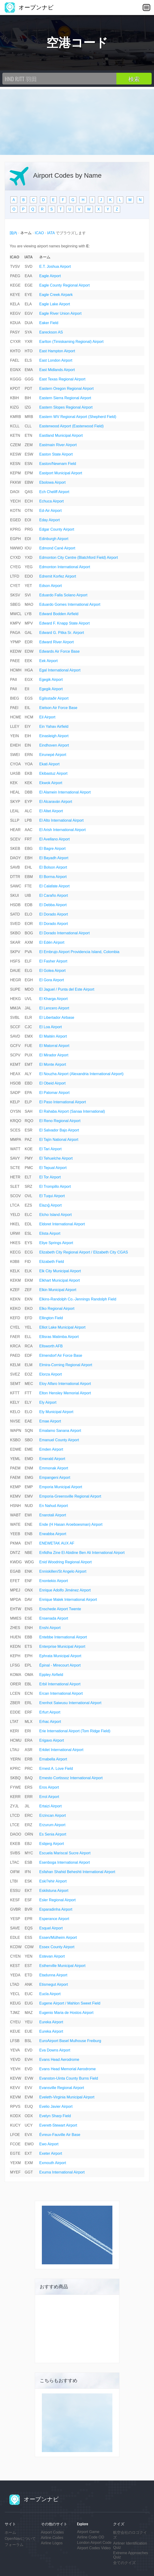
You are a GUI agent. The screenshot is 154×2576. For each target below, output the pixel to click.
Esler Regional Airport (57, 1900)
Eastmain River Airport (58, 445)
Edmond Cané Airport (57, 548)
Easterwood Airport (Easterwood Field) (71, 426)
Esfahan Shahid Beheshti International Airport (77, 1872)
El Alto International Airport (61, 820)
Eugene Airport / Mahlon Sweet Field (69, 2003)
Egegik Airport (51, 680)
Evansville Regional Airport (61, 2088)
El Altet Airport (51, 811)
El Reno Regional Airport (59, 1121)
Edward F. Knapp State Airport (64, 623)
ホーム (10, 2532)
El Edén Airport (51, 942)
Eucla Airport (50, 1994)
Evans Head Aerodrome (59, 2060)
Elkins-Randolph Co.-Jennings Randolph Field (77, 1299)
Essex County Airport (56, 1947)
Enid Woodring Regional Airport (65, 1562)
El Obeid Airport (52, 1083)
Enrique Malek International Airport (68, 1600)
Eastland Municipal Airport (61, 435)
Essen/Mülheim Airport (58, 1938)
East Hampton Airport (57, 351)
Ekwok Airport (50, 783)
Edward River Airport (56, 642)
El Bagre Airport (52, 849)
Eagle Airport (50, 276)
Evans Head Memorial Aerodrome (67, 2069)
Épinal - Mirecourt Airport (60, 1665)
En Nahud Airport (53, 1506)
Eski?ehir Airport (53, 1881)
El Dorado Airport (53, 914)
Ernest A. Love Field (56, 1769)
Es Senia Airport (52, 1834)
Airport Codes (52, 2532)
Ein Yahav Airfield (53, 726)
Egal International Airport (59, 670)
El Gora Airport (51, 980)
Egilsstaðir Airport (54, 698)
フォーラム (14, 2545)
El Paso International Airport (62, 1102)
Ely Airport (47, 1402)
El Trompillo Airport (55, 1186)
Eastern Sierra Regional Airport (65, 398)
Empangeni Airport (54, 1478)
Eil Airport (47, 717)
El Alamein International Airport (65, 792)
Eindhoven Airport (54, 745)
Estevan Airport (52, 1956)
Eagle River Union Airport (60, 313)
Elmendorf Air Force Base (60, 1355)
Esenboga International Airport (64, 1862)
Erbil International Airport (59, 1684)
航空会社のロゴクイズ (130, 2534)
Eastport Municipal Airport (60, 473)
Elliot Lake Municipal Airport (62, 1327)
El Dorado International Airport (64, 933)
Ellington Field (51, 1318)
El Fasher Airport (53, 961)
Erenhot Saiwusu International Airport (70, 1703)
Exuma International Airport (62, 2172)
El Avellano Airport (54, 839)
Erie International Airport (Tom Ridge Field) (74, 1731)
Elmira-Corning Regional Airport (65, 1365)
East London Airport (55, 360)
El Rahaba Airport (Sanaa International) (72, 1111)
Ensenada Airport (53, 1618)
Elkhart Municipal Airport (59, 1280)
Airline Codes (52, 2538)
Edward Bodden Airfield (58, 614)
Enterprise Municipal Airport (62, 1646)
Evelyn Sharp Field (55, 2116)
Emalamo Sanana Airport (60, 1431)
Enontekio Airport (53, 1581)
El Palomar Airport (54, 1093)
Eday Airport (49, 520)
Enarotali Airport (52, 1515)
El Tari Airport (50, 1149)
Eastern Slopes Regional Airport (66, 407)
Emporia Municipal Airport (60, 1487)
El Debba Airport (53, 905)
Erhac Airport (50, 1722)
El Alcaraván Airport (55, 802)
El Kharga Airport (53, 999)
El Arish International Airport (62, 830)
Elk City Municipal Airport (60, 1271)
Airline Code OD (90, 2537)
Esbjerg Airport (51, 1844)
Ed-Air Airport (50, 511)
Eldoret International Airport (62, 1224)
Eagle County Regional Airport (64, 285)
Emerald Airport (52, 1459)
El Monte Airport (52, 1064)
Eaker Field (48, 323)
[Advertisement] (77, 122)
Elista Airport (49, 1233)
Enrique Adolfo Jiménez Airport (65, 1590)
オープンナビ (29, 7)
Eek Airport (48, 661)
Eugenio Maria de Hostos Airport (66, 2013)
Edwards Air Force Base (59, 651)
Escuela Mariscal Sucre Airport (65, 1853)
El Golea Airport (52, 971)
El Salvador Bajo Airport (59, 1130)
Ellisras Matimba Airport (59, 1337)
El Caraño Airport (53, 895)
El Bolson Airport (53, 867)
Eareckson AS (51, 332)
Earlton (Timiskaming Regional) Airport (71, 342)
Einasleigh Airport (54, 736)
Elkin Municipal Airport (57, 1290)
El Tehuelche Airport (56, 1158)
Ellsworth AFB (51, 1346)
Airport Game (88, 2532)
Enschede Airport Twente (60, 1609)
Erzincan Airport (52, 1815)
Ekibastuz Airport (53, 773)
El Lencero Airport (54, 1008)
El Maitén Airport (53, 1036)
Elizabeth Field (51, 1262)
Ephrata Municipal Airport (60, 1656)
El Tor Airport (50, 1177)
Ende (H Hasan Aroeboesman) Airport (71, 1524)
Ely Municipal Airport (56, 1412)
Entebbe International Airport (63, 1637)
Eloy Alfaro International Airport (65, 1384)
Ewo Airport (49, 2144)
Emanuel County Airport (59, 1440)
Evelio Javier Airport (55, 2106)
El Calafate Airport (54, 886)
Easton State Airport (56, 454)
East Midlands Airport (57, 370)
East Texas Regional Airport (62, 379)
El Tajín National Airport (58, 1140)
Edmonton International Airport (64, 567)
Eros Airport (49, 1787)
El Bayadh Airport (53, 858)
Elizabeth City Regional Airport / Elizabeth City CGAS (83, 1252)
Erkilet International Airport (61, 1750)
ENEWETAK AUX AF (56, 1543)
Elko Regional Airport (56, 1309)
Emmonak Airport (53, 1468)
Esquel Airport (51, 1928)
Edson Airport (50, 586)
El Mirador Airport (53, 1055)
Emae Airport (50, 1421)
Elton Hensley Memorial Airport (65, 1393)
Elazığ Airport (50, 1205)
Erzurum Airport (52, 1825)
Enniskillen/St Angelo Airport (62, 1571)
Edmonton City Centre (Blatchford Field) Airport (78, 558)
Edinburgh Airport (53, 539)
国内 (13, 233)
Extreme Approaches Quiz (130, 2555)
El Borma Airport (53, 877)
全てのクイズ (124, 2563)
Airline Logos (52, 2543)
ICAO (39, 233)
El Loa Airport (50, 1027)
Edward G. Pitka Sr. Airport (61, 633)
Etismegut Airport (53, 1984)
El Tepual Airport (53, 1168)
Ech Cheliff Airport (54, 492)
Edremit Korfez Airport (57, 576)
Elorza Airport (50, 1374)
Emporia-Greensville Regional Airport (70, 1496)
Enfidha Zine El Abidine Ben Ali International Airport (82, 1553)
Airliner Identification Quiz (130, 2545)
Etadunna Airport (53, 1975)
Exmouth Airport (52, 2163)
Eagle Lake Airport (54, 304)
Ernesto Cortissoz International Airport (71, 1778)
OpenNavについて (20, 2539)
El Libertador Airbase (56, 1018)
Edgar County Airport (56, 529)
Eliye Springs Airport (56, 1243)
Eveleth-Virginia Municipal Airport (66, 2097)
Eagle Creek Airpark (56, 295)
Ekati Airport (49, 764)
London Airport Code (94, 2543)
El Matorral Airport (54, 1046)
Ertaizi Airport (50, 1806)
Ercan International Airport (61, 1693)
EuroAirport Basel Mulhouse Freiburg (70, 2041)
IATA (51, 233)
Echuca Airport (51, 501)
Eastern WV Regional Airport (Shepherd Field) (77, 417)
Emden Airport (51, 1449)
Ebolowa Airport (52, 482)
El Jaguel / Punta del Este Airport (66, 989)
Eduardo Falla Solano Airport (63, 595)
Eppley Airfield (51, 1675)
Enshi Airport (50, 1628)
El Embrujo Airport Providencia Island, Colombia (79, 952)
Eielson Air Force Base (58, 708)
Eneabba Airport (52, 1534)
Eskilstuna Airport (53, 1891)
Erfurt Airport (49, 1712)
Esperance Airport (54, 1919)
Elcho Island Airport (55, 1215)
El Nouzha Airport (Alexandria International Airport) (81, 1074)
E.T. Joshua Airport (55, 266)
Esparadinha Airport (55, 1909)
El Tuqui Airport (52, 1196)
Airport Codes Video (94, 2548)
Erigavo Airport (51, 1740)
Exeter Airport (50, 2153)
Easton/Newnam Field (57, 464)
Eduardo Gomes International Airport (69, 604)
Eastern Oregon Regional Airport (66, 389)
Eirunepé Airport (52, 755)
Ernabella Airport (53, 1759)
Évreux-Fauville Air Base (59, 2135)
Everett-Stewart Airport (58, 2125)
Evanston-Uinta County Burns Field (68, 2078)
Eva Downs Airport (54, 2050)
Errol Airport (49, 1797)
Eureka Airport (51, 2022)
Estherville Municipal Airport (62, 1966)
